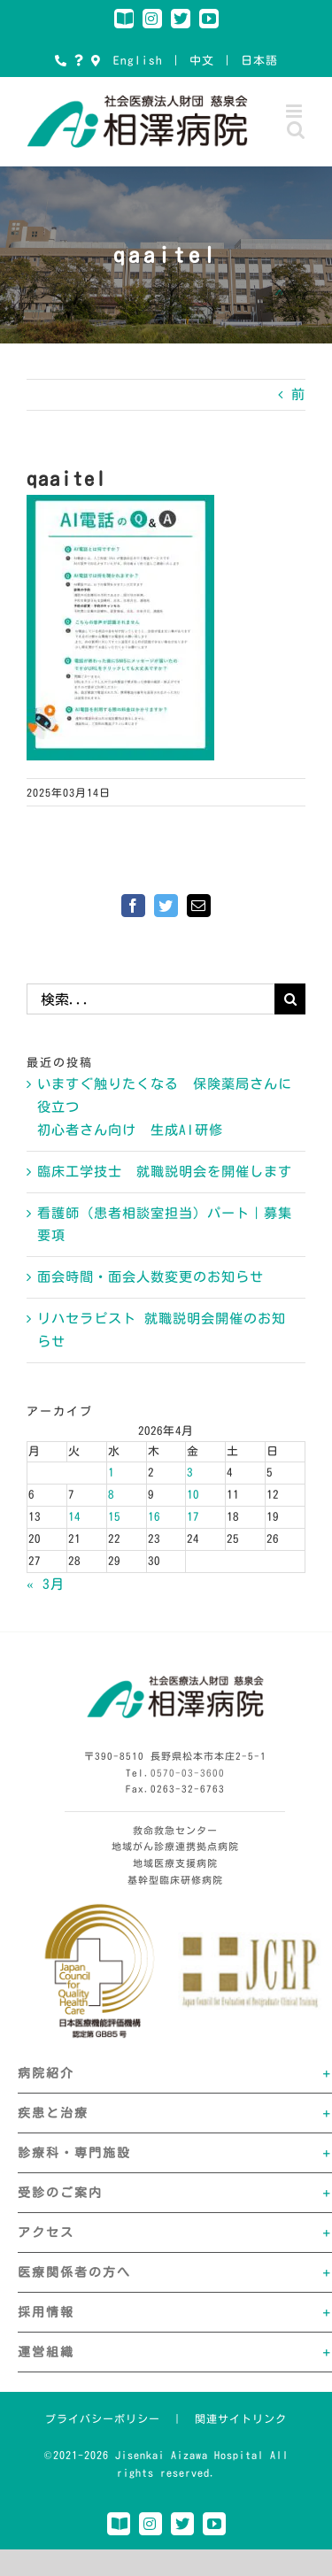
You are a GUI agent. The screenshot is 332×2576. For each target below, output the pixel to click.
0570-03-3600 (188, 1773)
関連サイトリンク (241, 2418)
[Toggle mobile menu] (295, 111)
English (138, 60)
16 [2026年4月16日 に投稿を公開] (154, 1517)
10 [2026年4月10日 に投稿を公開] (193, 1494)
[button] (175, 2073)
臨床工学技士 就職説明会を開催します (164, 1171)
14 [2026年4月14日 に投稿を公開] (74, 1517)
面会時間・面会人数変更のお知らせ (150, 1277)
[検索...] (150, 998)
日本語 (259, 60)
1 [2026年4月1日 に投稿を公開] (111, 1472)
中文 (201, 60)
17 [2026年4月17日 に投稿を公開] (193, 1517)
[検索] (289, 998)
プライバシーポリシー (102, 2418)
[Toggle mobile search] (296, 129)
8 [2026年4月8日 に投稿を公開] (111, 1494)
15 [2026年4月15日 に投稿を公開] (114, 1517)
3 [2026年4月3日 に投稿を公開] (190, 1472)
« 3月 (46, 1584)
